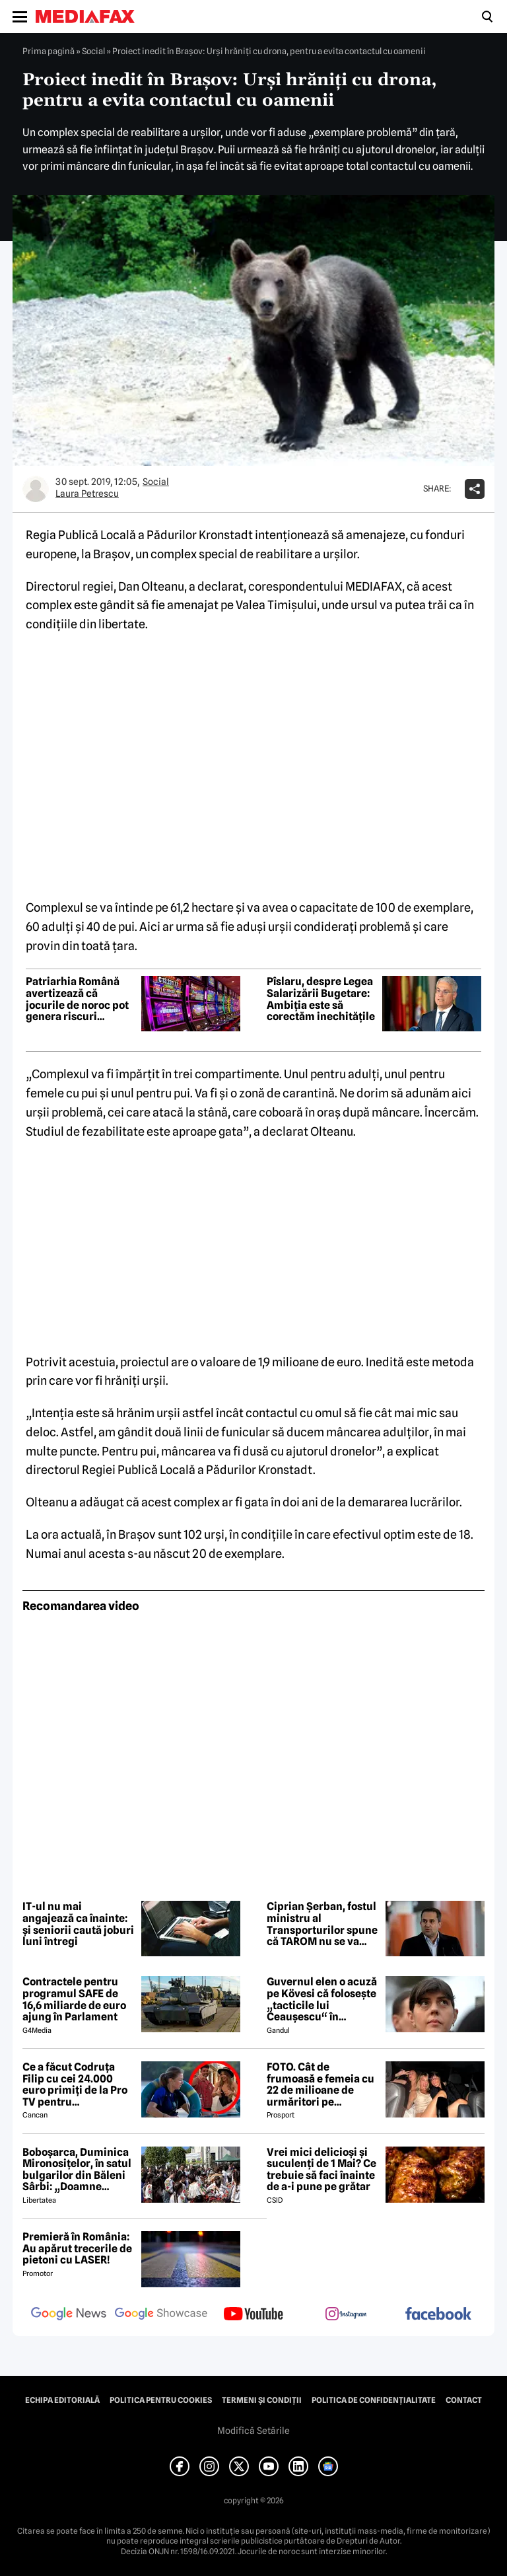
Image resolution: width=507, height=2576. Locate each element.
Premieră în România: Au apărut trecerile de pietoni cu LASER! (77, 2248)
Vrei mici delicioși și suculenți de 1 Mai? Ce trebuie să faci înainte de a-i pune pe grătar (321, 2170)
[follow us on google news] (68, 2315)
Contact (464, 2400)
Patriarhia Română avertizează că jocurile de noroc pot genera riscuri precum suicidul (77, 999)
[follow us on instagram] (346, 2315)
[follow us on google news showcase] (161, 2315)
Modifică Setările (253, 2430)
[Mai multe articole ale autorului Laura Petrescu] (35, 489)
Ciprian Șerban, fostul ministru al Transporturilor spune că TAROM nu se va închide (322, 1924)
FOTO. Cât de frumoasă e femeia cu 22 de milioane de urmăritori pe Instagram (320, 2084)
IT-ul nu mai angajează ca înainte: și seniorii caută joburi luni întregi (78, 1924)
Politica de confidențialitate (374, 2400)
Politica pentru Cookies (161, 2400)
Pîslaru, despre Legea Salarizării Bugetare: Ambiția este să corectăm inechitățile (321, 999)
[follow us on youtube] (253, 2315)
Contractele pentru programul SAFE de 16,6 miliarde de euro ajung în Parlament (74, 1999)
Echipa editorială (62, 2400)
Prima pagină (48, 51)
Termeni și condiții (262, 2400)
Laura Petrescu (87, 493)
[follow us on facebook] (438, 2314)
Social (93, 51)
